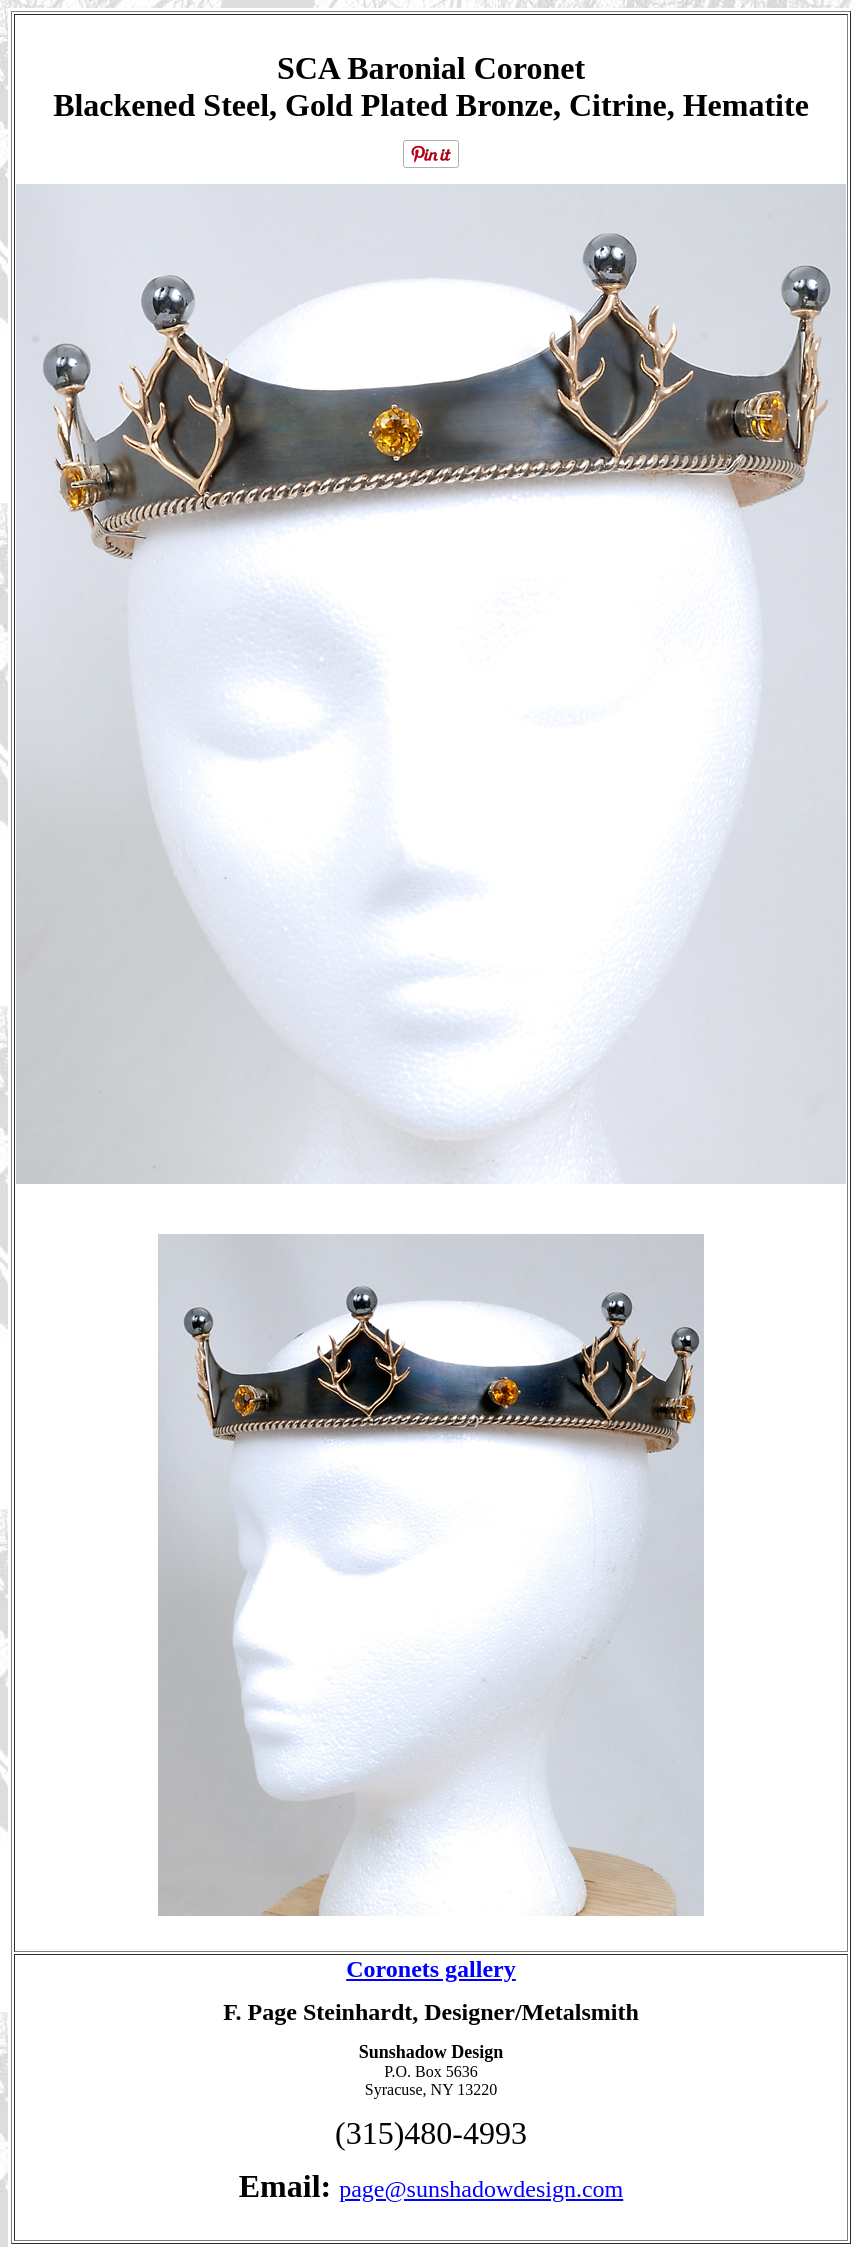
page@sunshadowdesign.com (481, 2189)
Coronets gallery (431, 1969)
